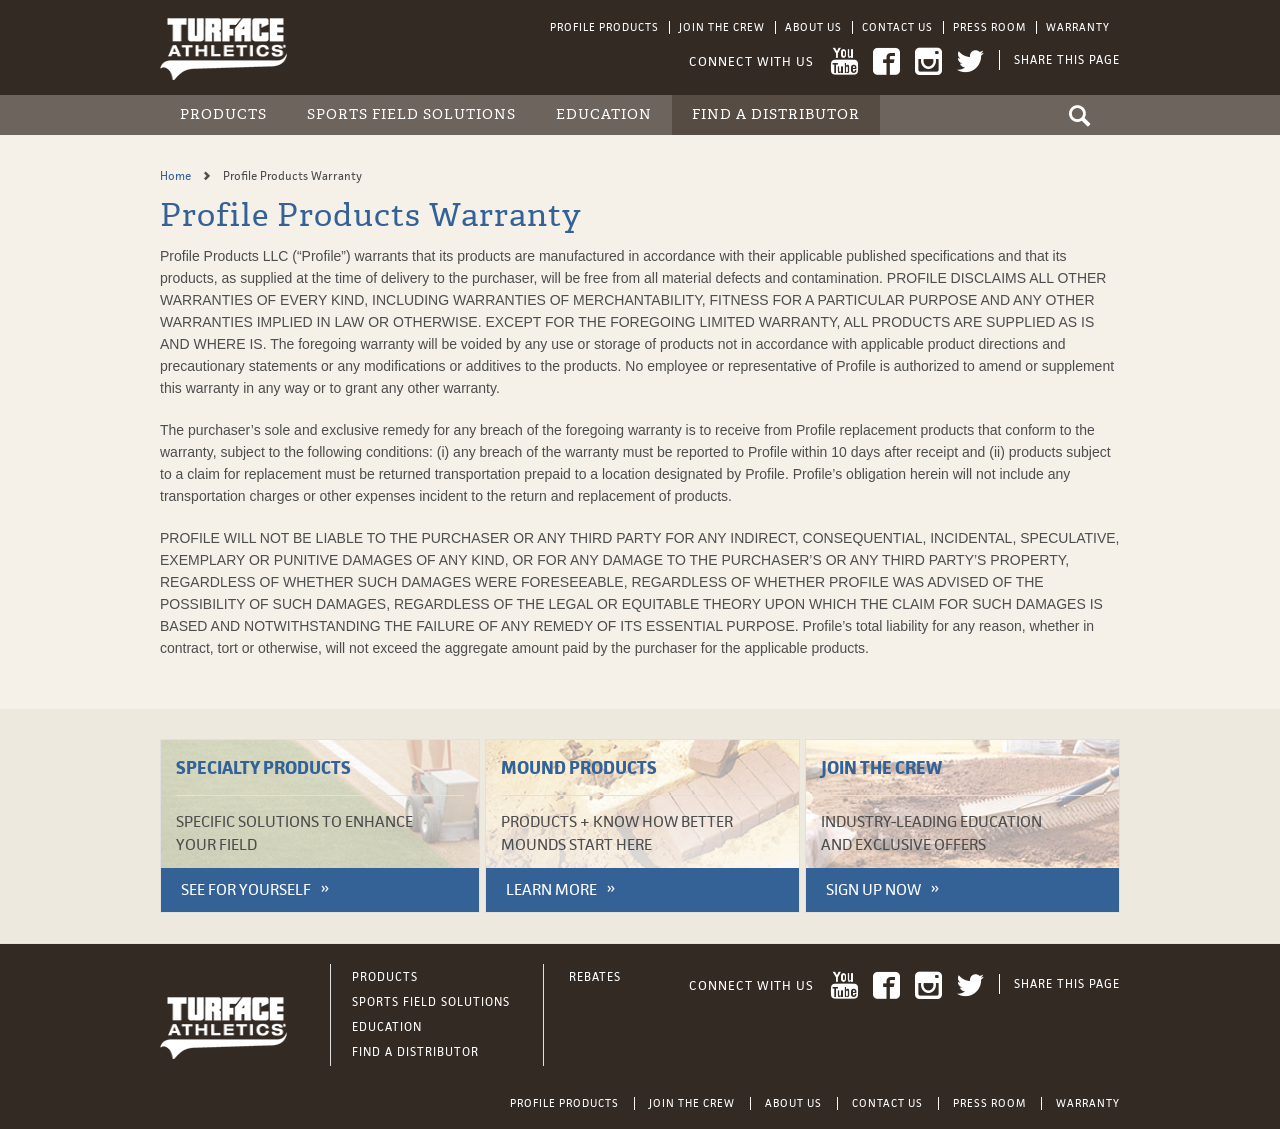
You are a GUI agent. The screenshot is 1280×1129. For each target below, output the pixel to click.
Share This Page (1067, 60)
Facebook (886, 61)
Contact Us (897, 27)
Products (223, 114)
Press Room (989, 27)
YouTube (844, 61)
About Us (813, 27)
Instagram (928, 61)
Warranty (1078, 27)
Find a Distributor (776, 114)
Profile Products (604, 27)
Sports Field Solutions (411, 114)
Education (604, 114)
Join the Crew (722, 27)
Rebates (595, 977)
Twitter (970, 61)
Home (177, 176)
